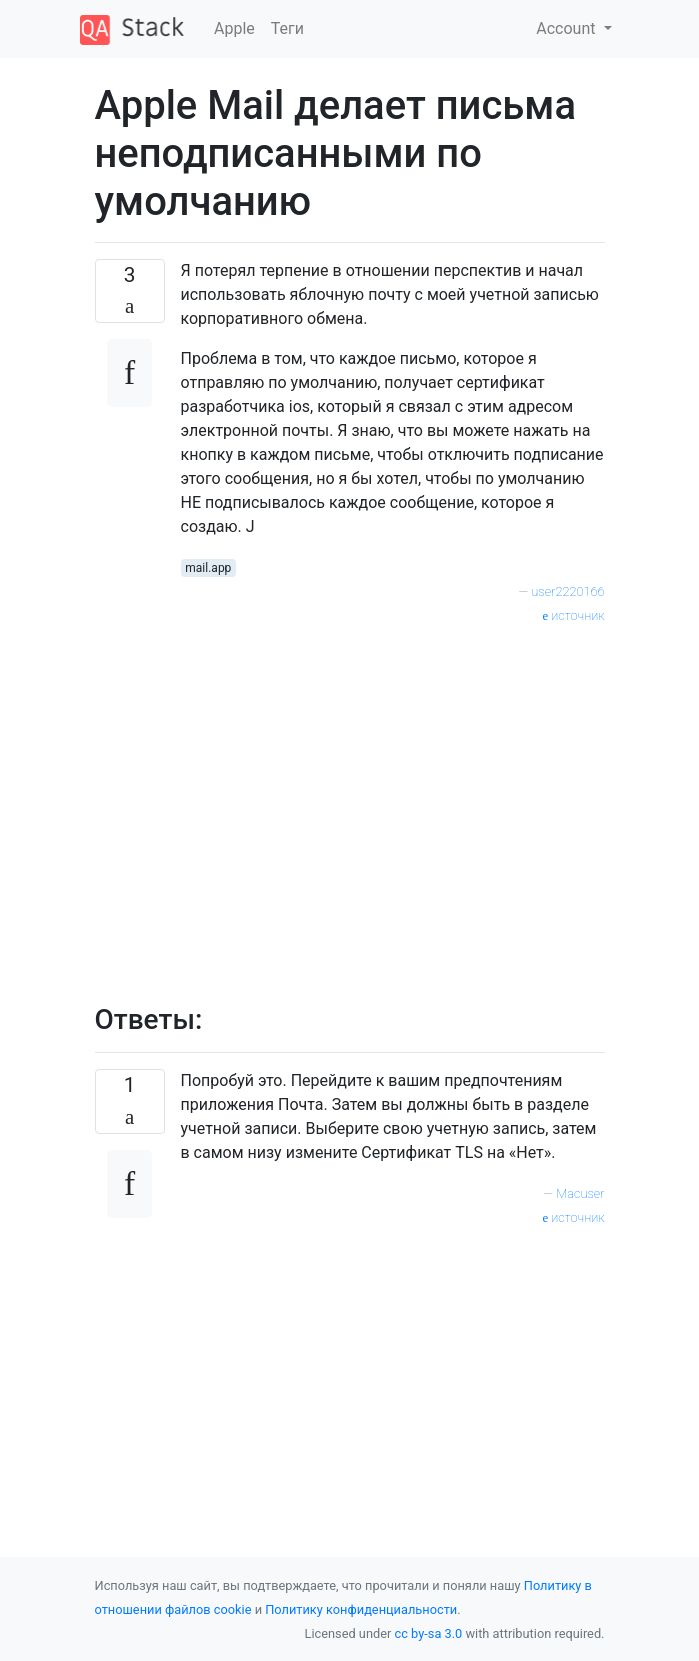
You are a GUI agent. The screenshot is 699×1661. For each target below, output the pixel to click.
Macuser (580, 1193)
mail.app (208, 568)
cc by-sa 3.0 (429, 1633)
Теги (287, 28)
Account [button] (567, 28)
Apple (234, 28)
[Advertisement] (393, 803)
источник (573, 615)
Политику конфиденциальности (361, 1609)
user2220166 (567, 591)
